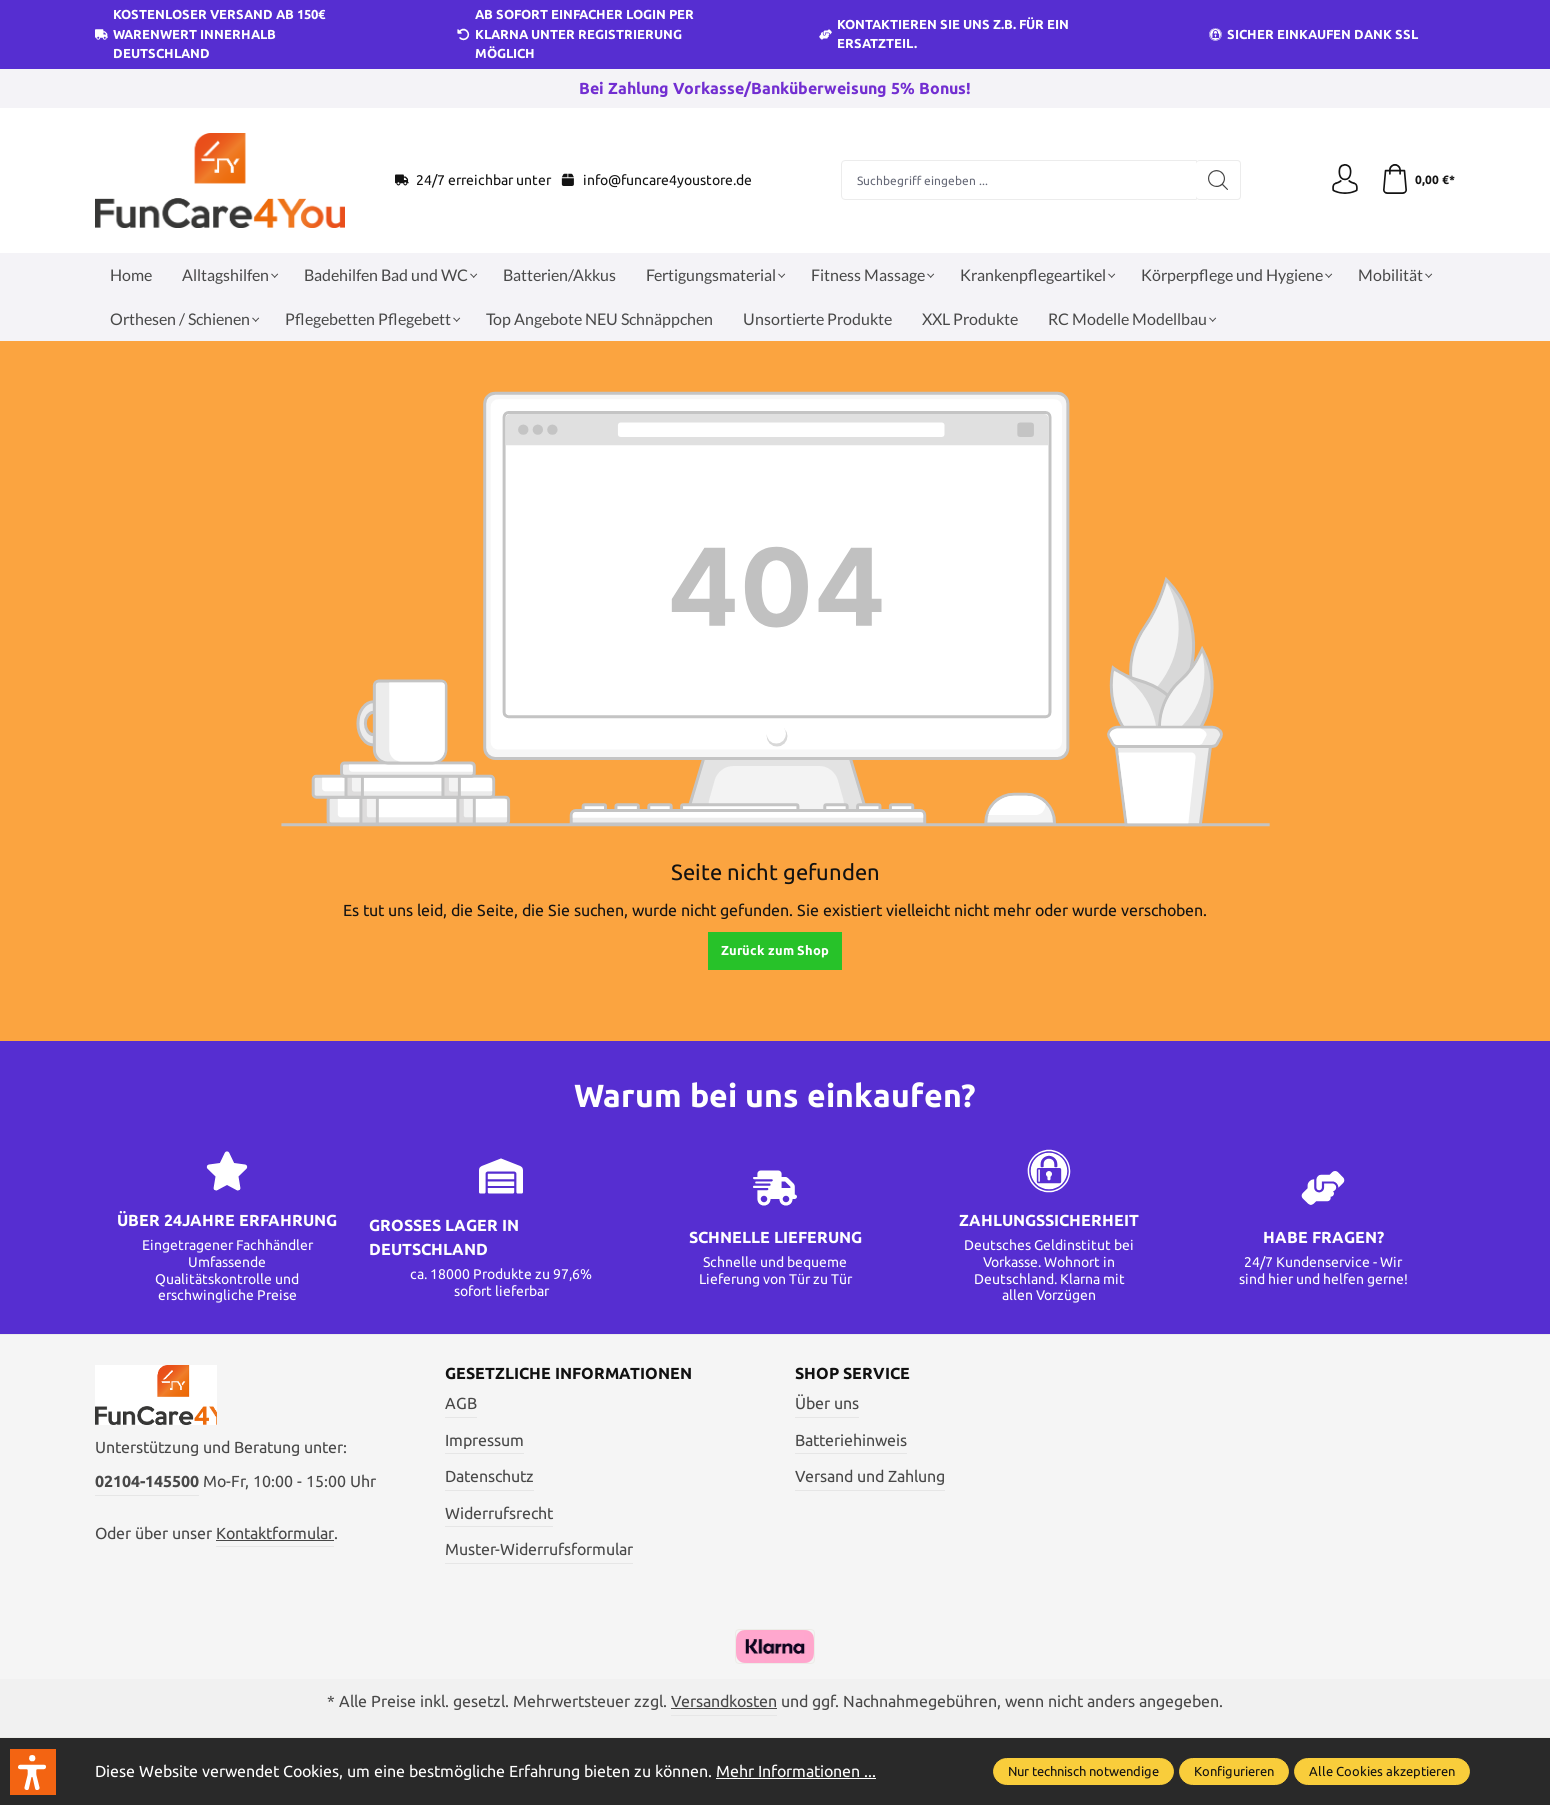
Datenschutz (489, 1476)
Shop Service (852, 1373)
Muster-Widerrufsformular (539, 1549)
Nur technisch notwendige (1083, 1771)
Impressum (484, 1440)
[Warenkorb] (1417, 180)
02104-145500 (147, 1481)
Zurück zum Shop (775, 950)
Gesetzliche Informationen (568, 1373)
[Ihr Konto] (1345, 180)
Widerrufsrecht (499, 1513)
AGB (461, 1403)
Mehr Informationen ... (796, 1771)
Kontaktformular (275, 1533)
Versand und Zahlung (870, 1476)
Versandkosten (724, 1701)
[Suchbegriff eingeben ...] (1019, 180)
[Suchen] (1218, 180)
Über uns (827, 1403)
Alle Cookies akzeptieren (1382, 1771)
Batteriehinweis (851, 1440)
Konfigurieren (1234, 1771)
